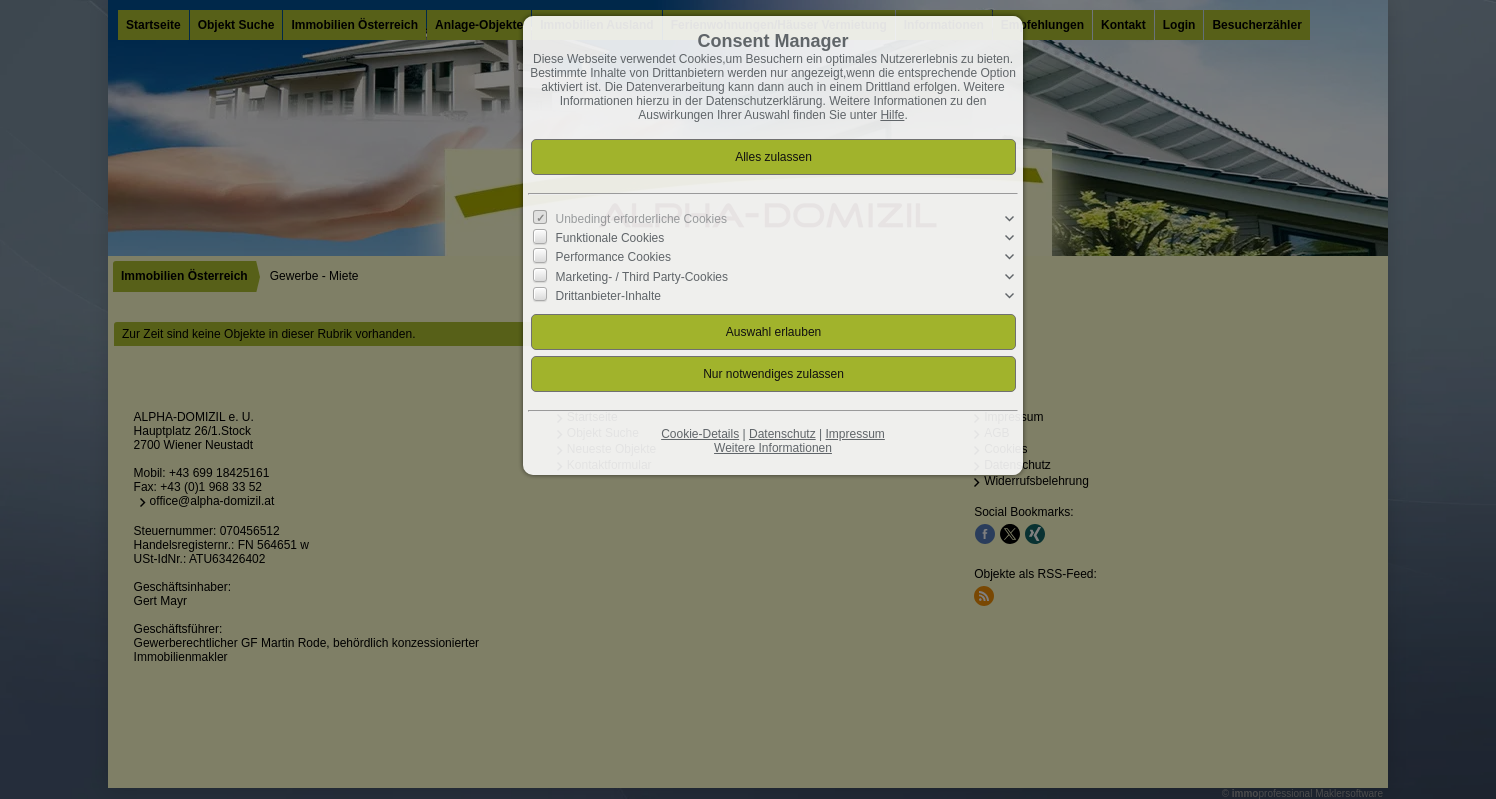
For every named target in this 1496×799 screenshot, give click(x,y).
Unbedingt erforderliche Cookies (641, 219)
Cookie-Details (700, 434)
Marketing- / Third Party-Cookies (642, 276)
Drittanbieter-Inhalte (608, 295)
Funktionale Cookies (610, 238)
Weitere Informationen (773, 448)
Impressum (854, 434)
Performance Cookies (613, 257)
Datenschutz (782, 434)
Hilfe (892, 115)
